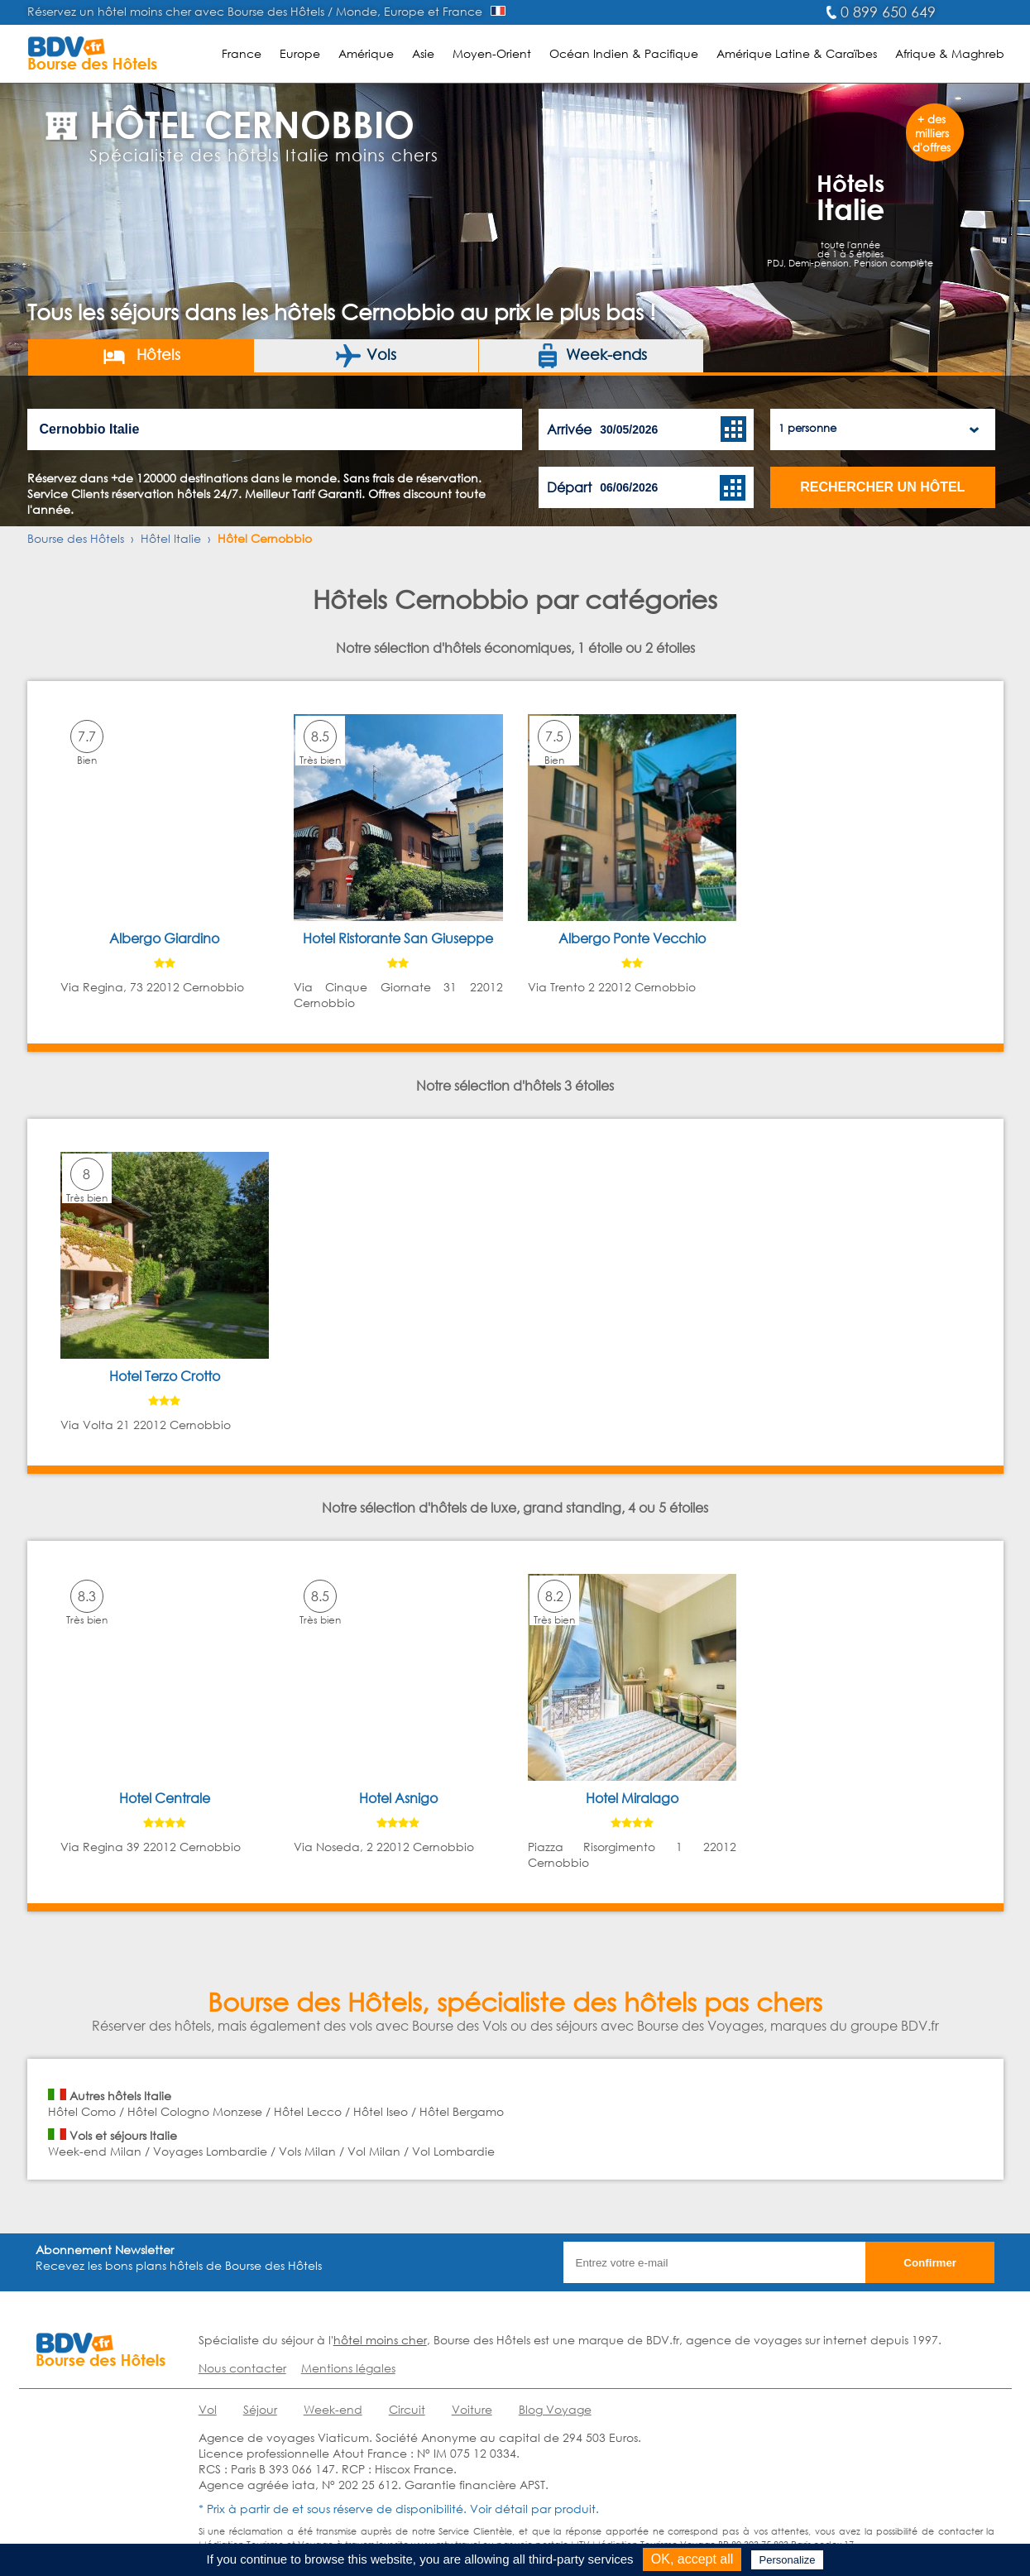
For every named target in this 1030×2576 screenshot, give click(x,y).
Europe (300, 53)
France (241, 53)
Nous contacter (242, 2368)
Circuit (407, 2409)
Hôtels (141, 355)
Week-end (333, 2409)
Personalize (787, 2560)
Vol (208, 2409)
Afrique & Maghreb (949, 53)
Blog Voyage (555, 2409)
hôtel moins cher (380, 2340)
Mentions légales (348, 2368)
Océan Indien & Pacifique (623, 53)
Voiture (472, 2409)
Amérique (366, 53)
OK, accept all (692, 2559)
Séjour (260, 2409)
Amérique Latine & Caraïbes (796, 53)
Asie (423, 53)
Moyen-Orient (492, 53)
